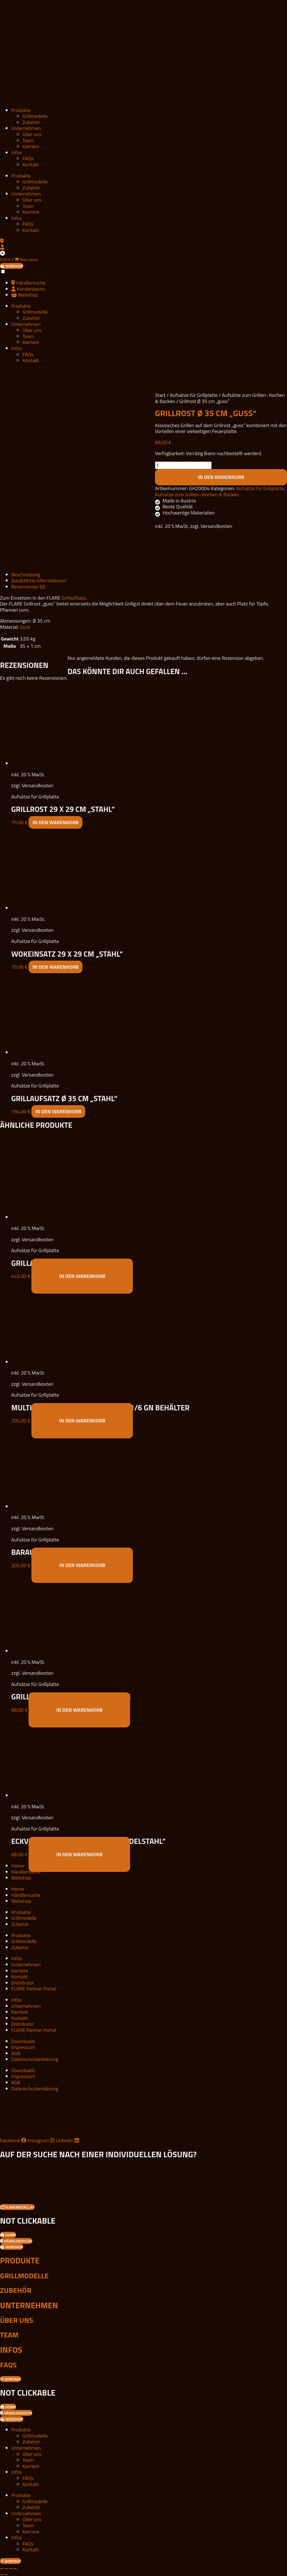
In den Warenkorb (221, 477)
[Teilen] (10, 2568)
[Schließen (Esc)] (15, 2568)
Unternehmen (26, 128)
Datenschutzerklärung (34, 2059)
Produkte (21, 110)
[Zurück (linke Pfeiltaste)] (1, 2574)
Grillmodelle (35, 116)
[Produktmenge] (183, 465)
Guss (25, 627)
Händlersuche (25, 1872)
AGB (15, 2053)
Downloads (23, 2041)
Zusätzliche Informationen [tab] (38, 580)
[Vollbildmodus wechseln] (6, 2568)
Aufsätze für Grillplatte (194, 395)
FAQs (28, 158)
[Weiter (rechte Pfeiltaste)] (6, 2574)
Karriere (30, 146)
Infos (16, 152)
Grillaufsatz (74, 598)
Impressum (23, 2047)
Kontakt (30, 164)
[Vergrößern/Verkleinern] (1, 2568)
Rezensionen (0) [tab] (28, 586)
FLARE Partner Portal (33, 1988)
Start (160, 395)
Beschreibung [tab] (25, 574)
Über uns (31, 134)
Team (28, 140)
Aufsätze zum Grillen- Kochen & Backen (197, 494)
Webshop (21, 1877)
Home (17, 1865)
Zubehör (31, 122)
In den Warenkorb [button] (56, 822)
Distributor (22, 1982)
